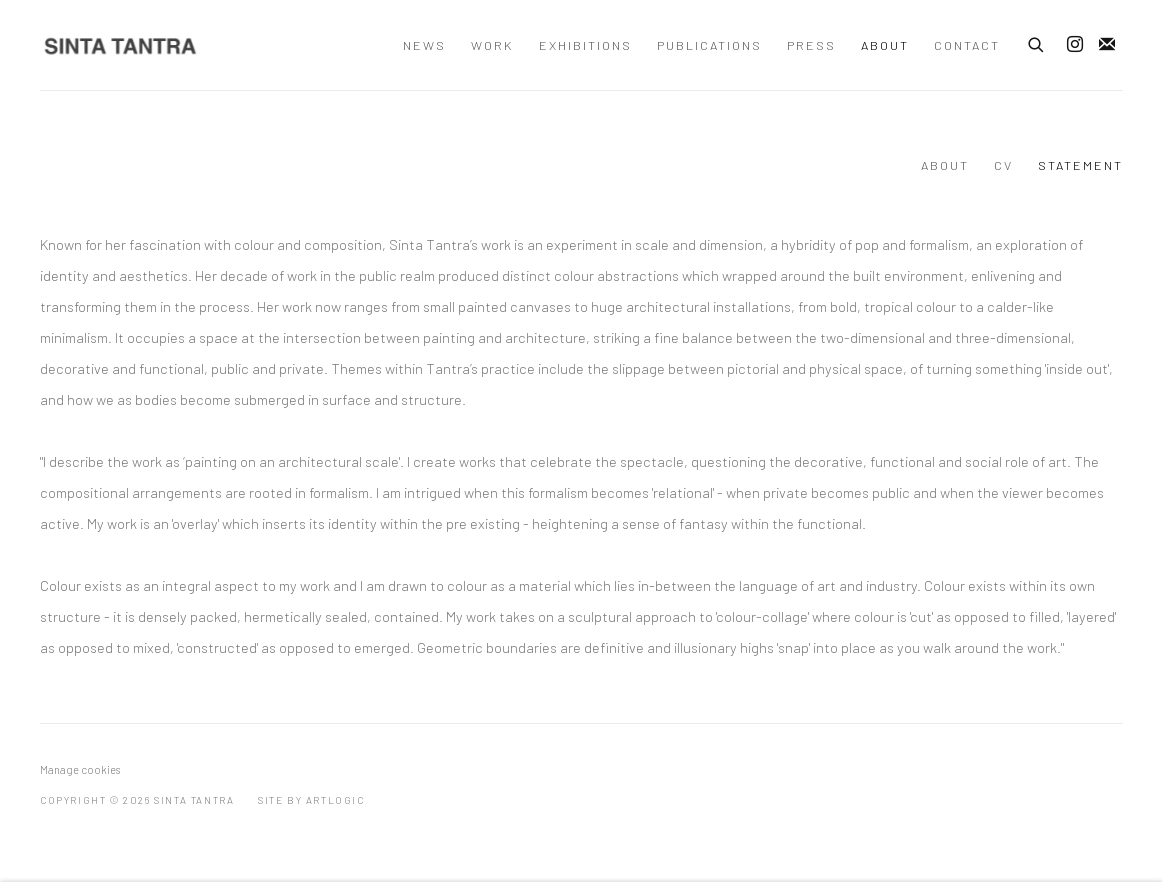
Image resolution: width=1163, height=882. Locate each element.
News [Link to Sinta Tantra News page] (424, 45)
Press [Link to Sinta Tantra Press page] (811, 45)
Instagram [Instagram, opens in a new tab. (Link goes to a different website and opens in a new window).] (1075, 45)
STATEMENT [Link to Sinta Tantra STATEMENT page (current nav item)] (1080, 165)
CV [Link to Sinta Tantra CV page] (1003, 165)
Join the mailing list (1107, 45)
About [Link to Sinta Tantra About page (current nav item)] (885, 45)
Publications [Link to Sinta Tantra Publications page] (709, 45)
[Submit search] (1037, 42)
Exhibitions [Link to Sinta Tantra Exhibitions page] (585, 45)
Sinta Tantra (120, 45)
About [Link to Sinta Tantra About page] (945, 165)
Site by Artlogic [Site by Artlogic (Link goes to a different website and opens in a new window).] (311, 800)
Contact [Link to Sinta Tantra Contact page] (967, 45)
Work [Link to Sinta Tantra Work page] (492, 45)
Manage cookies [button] (80, 769)
